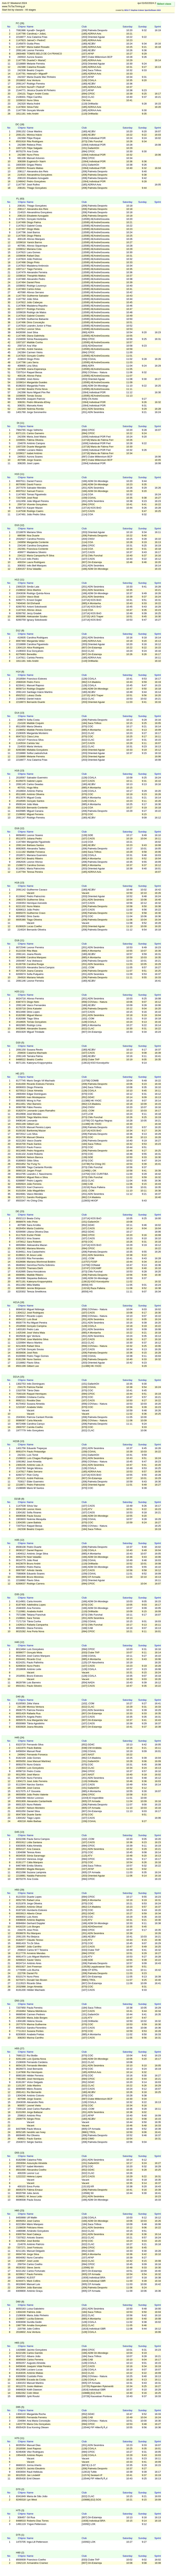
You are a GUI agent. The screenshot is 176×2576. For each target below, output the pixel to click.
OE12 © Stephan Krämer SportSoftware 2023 (142, 10)
